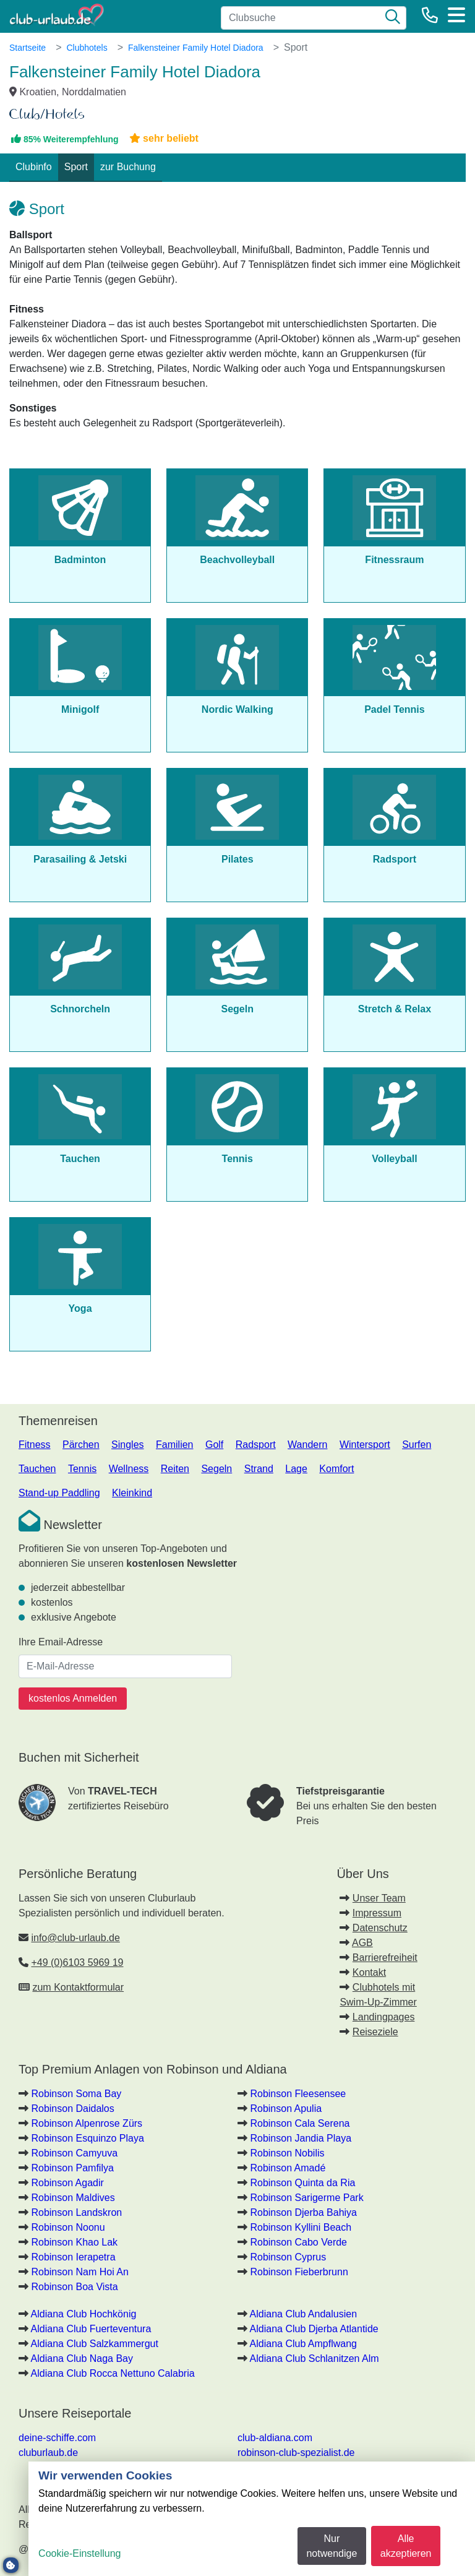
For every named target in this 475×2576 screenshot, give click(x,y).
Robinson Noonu (68, 2227)
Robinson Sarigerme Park (306, 2197)
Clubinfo (33, 167)
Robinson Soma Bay (76, 2093)
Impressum (377, 1913)
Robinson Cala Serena (299, 2123)
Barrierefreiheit (385, 1957)
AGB (362, 1942)
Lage (296, 1468)
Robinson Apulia (286, 2108)
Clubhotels (86, 48)
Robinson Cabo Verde (298, 2242)
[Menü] (456, 14)
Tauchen (37, 1468)
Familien (174, 1444)
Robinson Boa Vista (74, 2286)
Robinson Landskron (76, 2212)
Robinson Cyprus (288, 2257)
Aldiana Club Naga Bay (82, 2358)
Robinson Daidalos (72, 2108)
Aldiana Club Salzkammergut (94, 2343)
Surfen (416, 1444)
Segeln (216, 1468)
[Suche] (392, 18)
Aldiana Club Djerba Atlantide (314, 2329)
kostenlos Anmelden (72, 1698)
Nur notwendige (331, 2546)
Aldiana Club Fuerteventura (91, 2329)
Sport (76, 167)
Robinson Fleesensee (298, 2093)
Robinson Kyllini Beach (300, 2227)
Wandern (307, 1444)
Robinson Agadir (67, 2183)
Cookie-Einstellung (79, 2553)
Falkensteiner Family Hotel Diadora (195, 48)
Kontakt (369, 1972)
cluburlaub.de (48, 2452)
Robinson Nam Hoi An (79, 2272)
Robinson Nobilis (287, 2153)
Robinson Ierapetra (73, 2257)
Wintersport (365, 1444)
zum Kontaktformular (78, 1987)
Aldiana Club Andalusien (303, 2314)
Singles (127, 1444)
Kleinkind (132, 1493)
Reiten (175, 1468)
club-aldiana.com (275, 2437)
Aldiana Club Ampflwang (303, 2343)
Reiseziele (375, 2032)
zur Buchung (128, 167)
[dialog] (251, 2519)
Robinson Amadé (287, 2168)
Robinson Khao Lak (74, 2242)
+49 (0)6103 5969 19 (77, 1962)
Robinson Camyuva (74, 2153)
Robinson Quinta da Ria (302, 2183)
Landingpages (384, 2017)
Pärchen (81, 1444)
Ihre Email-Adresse (61, 1642)
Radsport (256, 1444)
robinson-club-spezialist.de (296, 2452)
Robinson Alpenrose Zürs (86, 2123)
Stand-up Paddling (59, 1493)
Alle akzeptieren (406, 2546)
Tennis (82, 1468)
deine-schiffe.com (57, 2437)
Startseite (27, 48)
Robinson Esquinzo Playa (87, 2138)
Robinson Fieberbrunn (299, 2272)
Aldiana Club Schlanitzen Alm (314, 2358)
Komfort (336, 1468)
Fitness (35, 1444)
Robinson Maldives (72, 2197)
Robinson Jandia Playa (300, 2138)
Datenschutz (380, 1928)
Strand (258, 1468)
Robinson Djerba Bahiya (303, 2212)
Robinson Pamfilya (72, 2168)
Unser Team (379, 1898)
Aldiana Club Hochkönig (84, 2314)
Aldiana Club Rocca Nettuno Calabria (113, 2373)
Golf (214, 1444)
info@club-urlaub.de (75, 1937)
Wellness (129, 1468)
